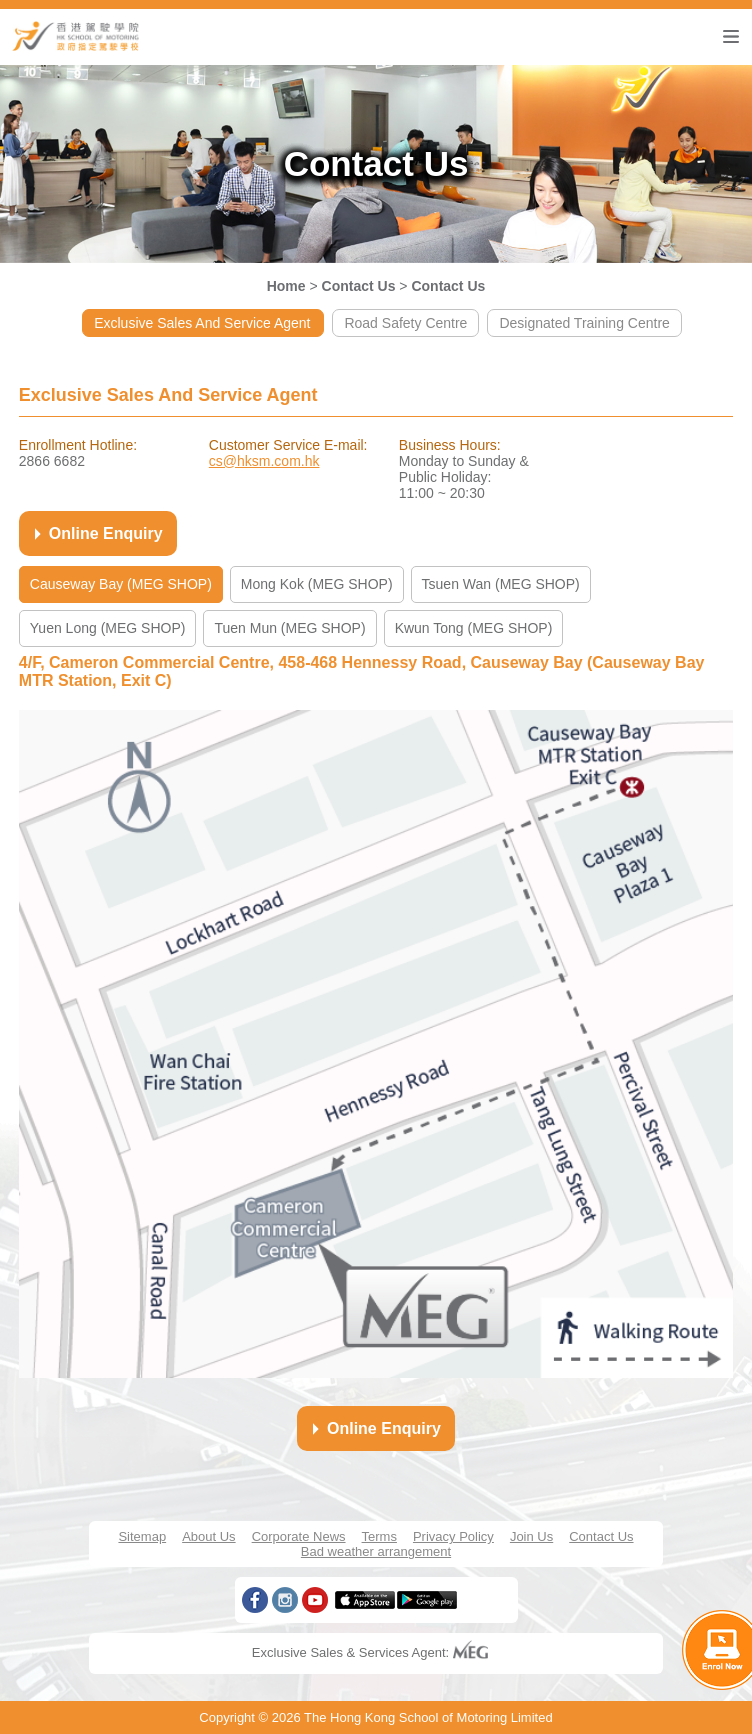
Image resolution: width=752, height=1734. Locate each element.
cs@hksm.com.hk (264, 461)
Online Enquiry (95, 533)
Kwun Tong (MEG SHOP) (474, 628)
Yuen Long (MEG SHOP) (108, 628)
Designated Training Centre (584, 323)
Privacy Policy (453, 1536)
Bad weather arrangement (376, 1551)
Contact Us (359, 286)
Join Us (531, 1536)
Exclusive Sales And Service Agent (203, 323)
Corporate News (299, 1536)
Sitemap (142, 1536)
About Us (208, 1536)
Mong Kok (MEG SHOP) (317, 584)
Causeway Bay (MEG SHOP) (121, 584)
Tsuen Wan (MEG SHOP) (501, 584)
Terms (379, 1536)
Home (286, 286)
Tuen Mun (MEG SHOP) (289, 628)
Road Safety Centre (405, 323)
